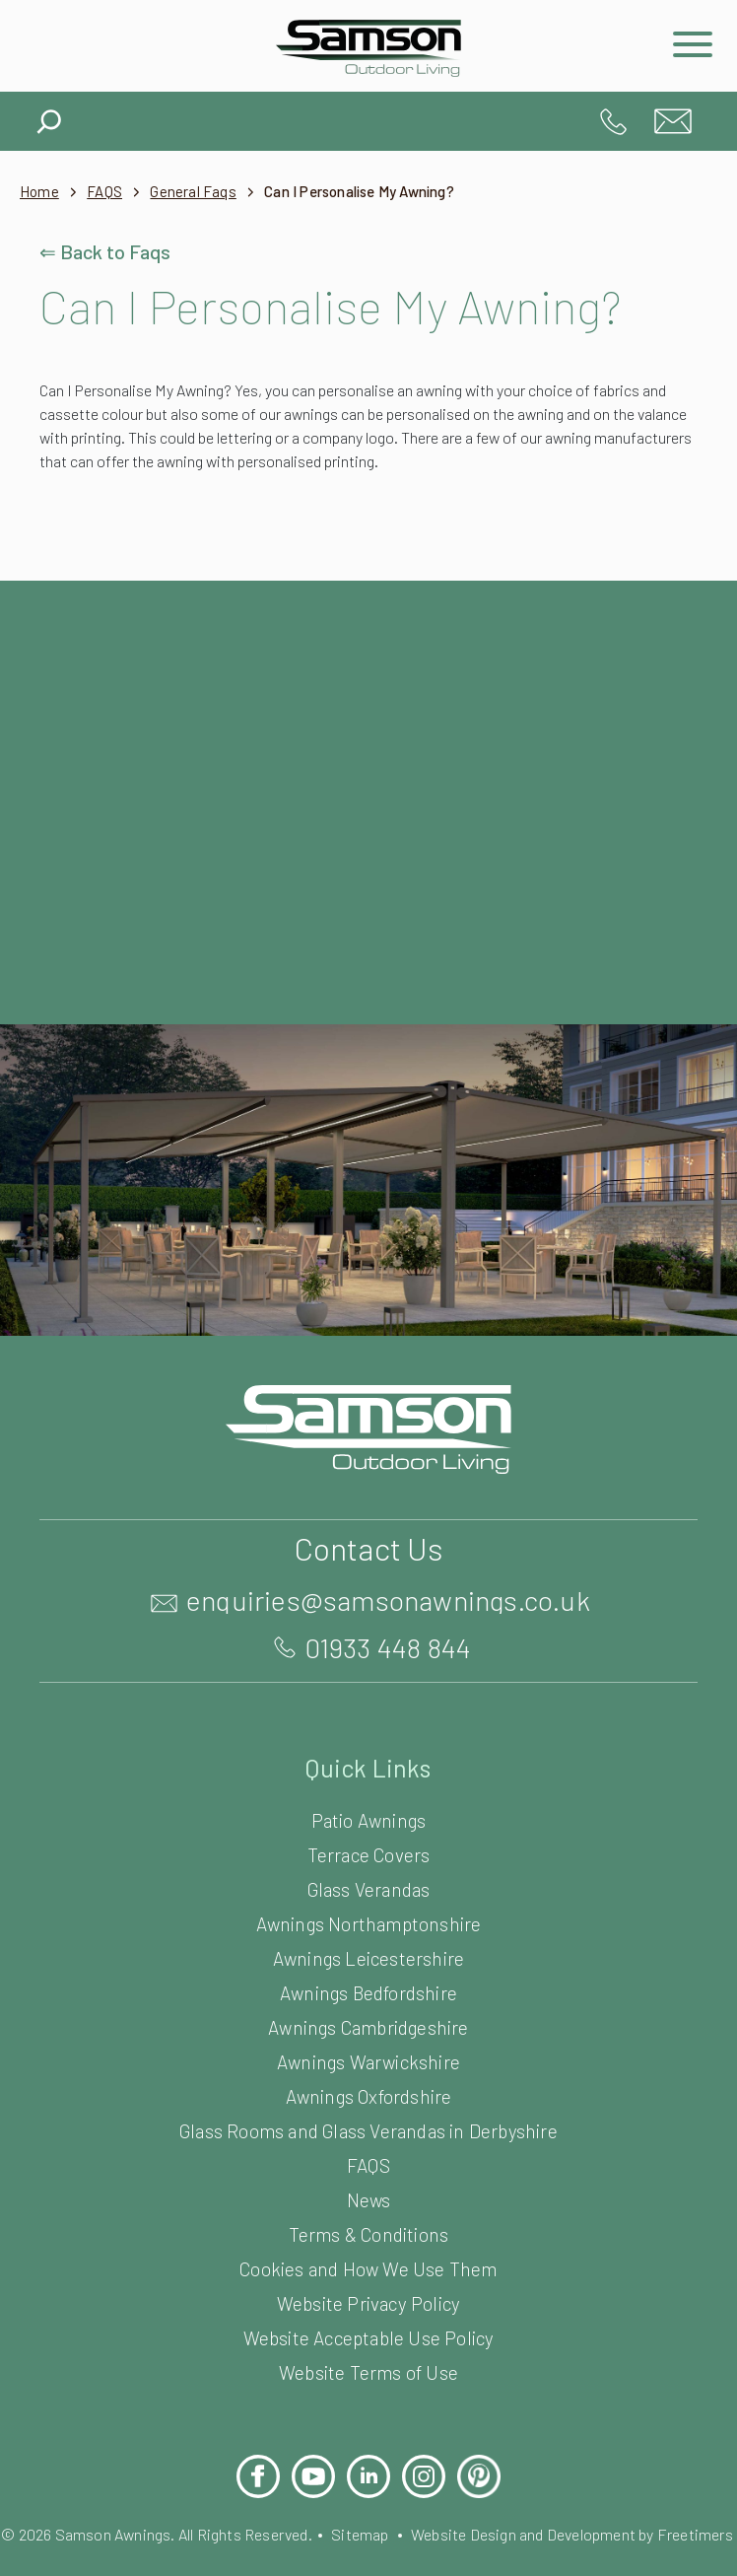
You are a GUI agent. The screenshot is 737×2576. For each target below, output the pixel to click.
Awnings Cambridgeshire (368, 2026)
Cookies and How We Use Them (368, 2268)
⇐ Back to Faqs (107, 251)
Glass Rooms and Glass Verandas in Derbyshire (368, 2130)
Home (40, 191)
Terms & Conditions (368, 2233)
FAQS (111, 191)
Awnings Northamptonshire (369, 1923)
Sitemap (402, 2533)
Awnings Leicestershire (368, 1957)
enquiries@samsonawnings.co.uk (673, 121)
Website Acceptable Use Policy (368, 2337)
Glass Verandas (369, 1888)
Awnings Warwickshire (369, 2061)
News (368, 2199)
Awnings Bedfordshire (368, 1992)
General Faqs (206, 191)
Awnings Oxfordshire (369, 2095)
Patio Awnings (368, 1819)
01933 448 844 (613, 121)
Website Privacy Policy (368, 2302)
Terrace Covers (368, 1854)
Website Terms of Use (368, 2371)
